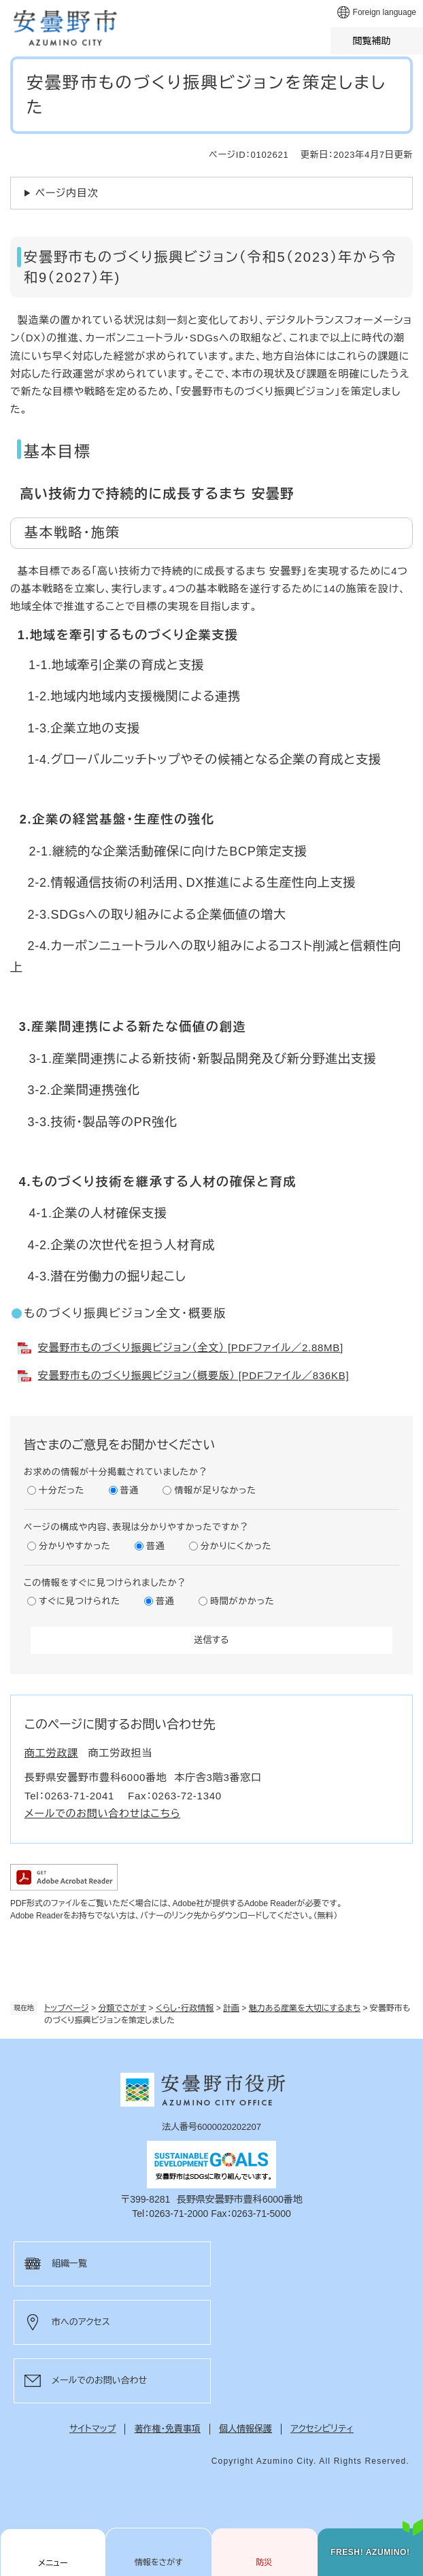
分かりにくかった (236, 1546)
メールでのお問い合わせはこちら (102, 1813)
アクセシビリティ (322, 2429)
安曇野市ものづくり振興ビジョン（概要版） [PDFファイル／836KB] (194, 1375)
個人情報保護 (245, 2429)
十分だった (61, 1490)
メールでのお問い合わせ (99, 2380)
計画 (231, 2008)
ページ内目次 (67, 193)
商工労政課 (51, 1753)
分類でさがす (122, 2008)
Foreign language (384, 12)
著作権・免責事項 (167, 2429)
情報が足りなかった (215, 1490)
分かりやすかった (75, 1546)
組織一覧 (69, 2263)
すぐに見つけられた (79, 1601)
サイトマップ (92, 2429)
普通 (129, 1490)
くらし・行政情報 (185, 2008)
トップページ (66, 2008)
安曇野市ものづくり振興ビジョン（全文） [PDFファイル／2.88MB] (190, 1347)
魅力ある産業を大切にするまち (304, 2008)
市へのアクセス (81, 2322)
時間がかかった (242, 1601)
